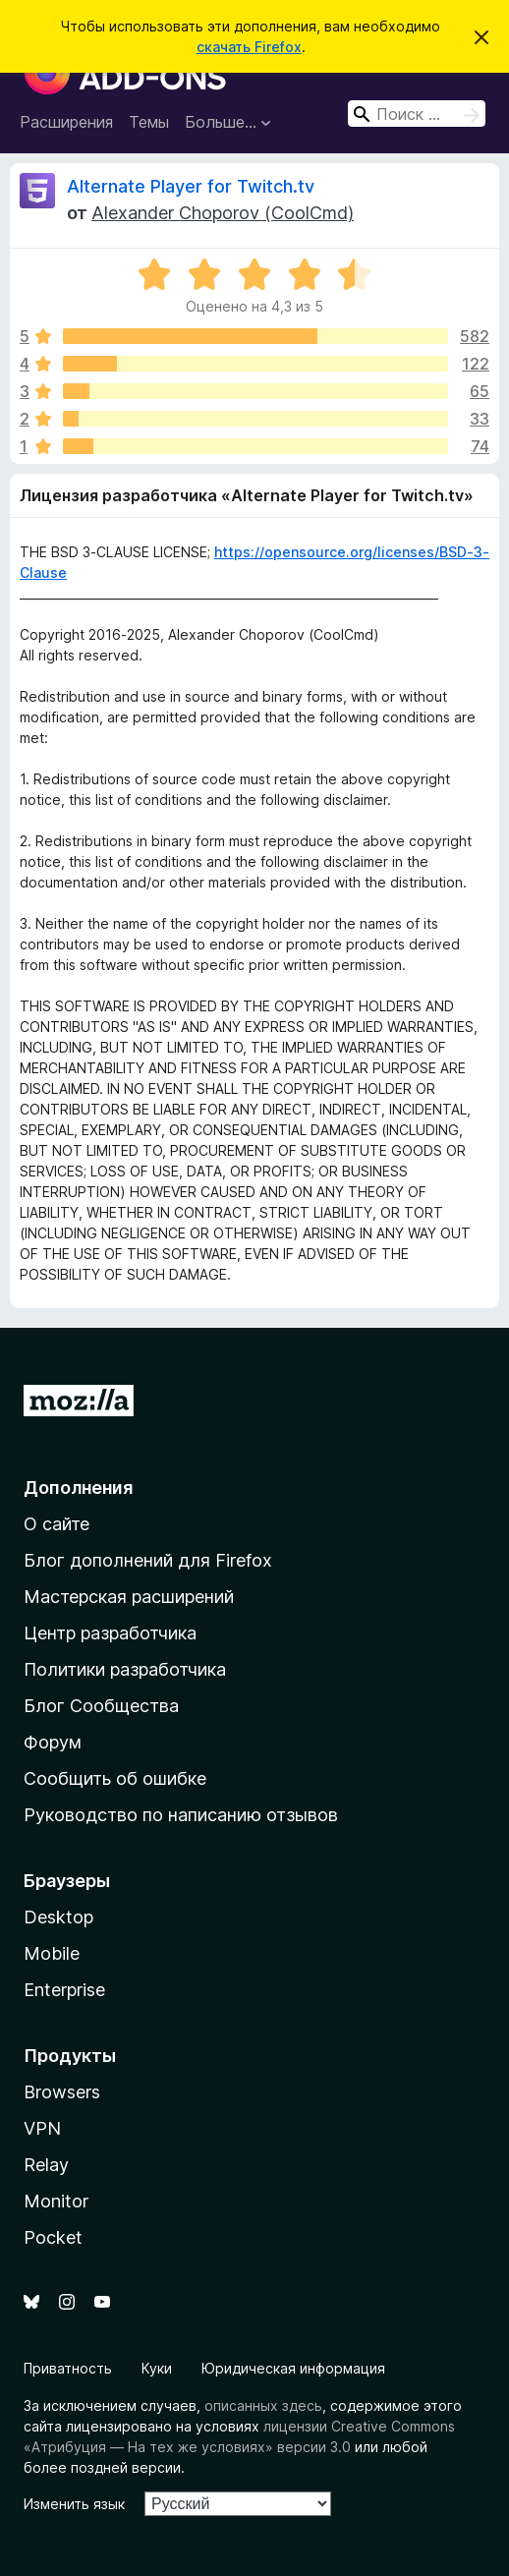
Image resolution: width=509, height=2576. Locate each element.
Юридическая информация (293, 2368)
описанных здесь (263, 2405)
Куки (156, 2368)
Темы (149, 122)
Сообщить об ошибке (115, 1778)
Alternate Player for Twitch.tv (190, 186)
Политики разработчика (125, 1669)
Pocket (53, 2237)
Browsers (62, 2092)
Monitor (56, 2201)
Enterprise (64, 1989)
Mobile (52, 1953)
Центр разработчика (110, 1633)
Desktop (58, 1917)
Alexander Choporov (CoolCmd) (222, 212)
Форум (53, 1742)
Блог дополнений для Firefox (148, 1560)
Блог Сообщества (101, 1705)
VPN (42, 2128)
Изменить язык (74, 2503)
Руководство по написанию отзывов (181, 1814)
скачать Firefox (249, 46)
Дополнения (78, 1487)
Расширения (66, 122)
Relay (46, 2164)
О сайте (56, 1524)
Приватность (68, 2368)
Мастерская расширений (129, 1596)
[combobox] (416, 113)
